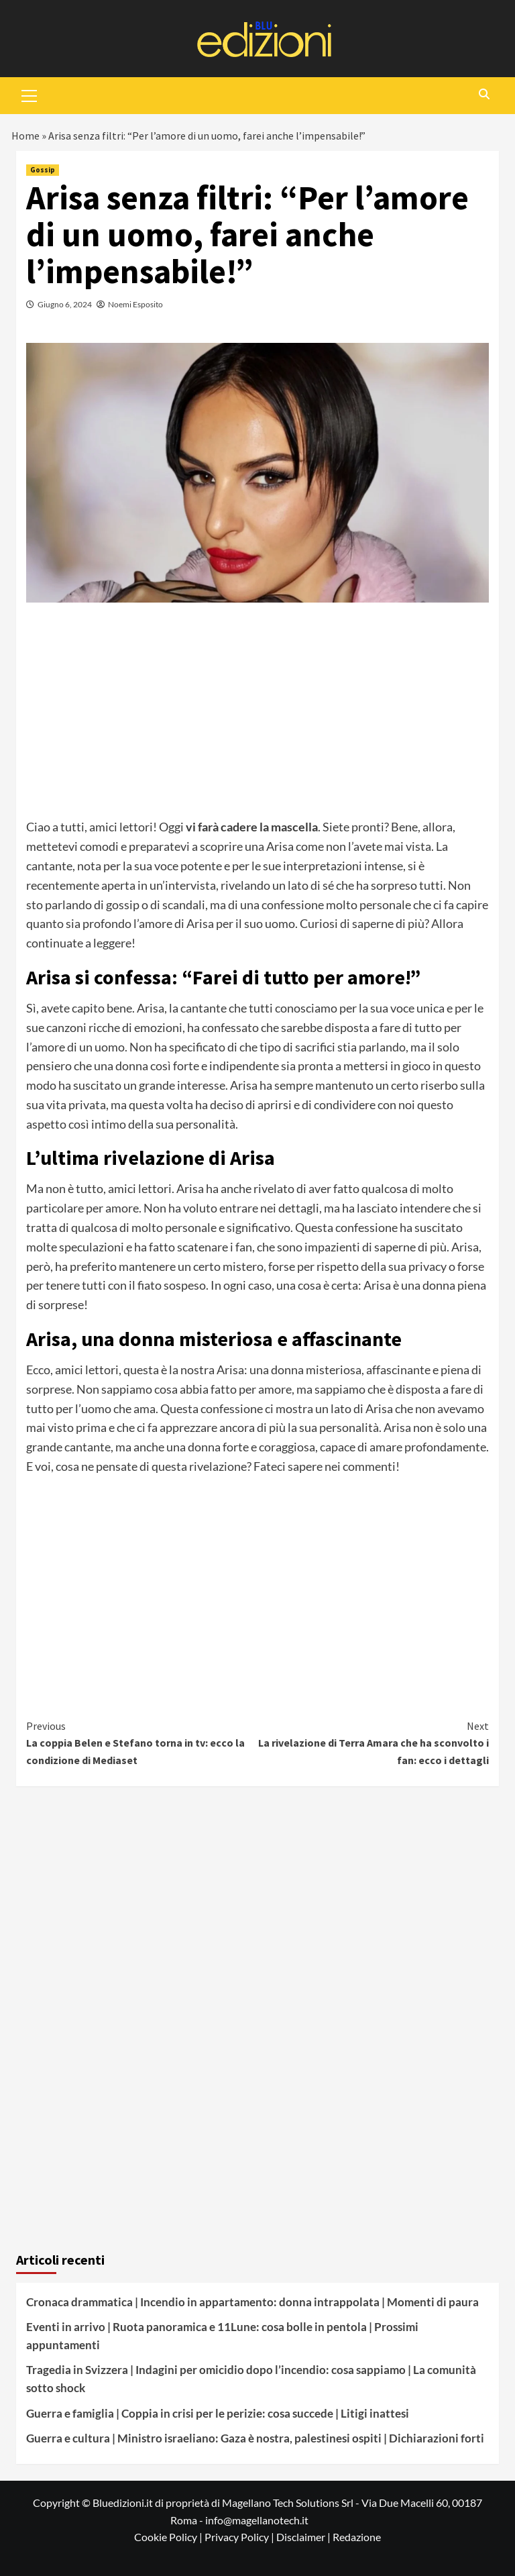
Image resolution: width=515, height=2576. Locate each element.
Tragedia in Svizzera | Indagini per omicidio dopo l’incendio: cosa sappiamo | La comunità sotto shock (251, 2379)
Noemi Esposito (135, 304)
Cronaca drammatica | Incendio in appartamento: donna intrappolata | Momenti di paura (252, 2302)
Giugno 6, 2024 (65, 304)
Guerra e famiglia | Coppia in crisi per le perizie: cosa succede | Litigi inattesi (217, 2413)
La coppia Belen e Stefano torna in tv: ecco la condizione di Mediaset (142, 1742)
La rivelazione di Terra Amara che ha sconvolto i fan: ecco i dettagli (373, 1742)
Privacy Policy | (240, 2536)
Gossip (42, 169)
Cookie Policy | (169, 2536)
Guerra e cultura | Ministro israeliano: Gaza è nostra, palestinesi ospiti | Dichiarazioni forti (255, 2438)
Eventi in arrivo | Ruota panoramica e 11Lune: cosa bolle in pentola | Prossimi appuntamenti (222, 2336)
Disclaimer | (304, 2536)
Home (25, 135)
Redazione (357, 2536)
